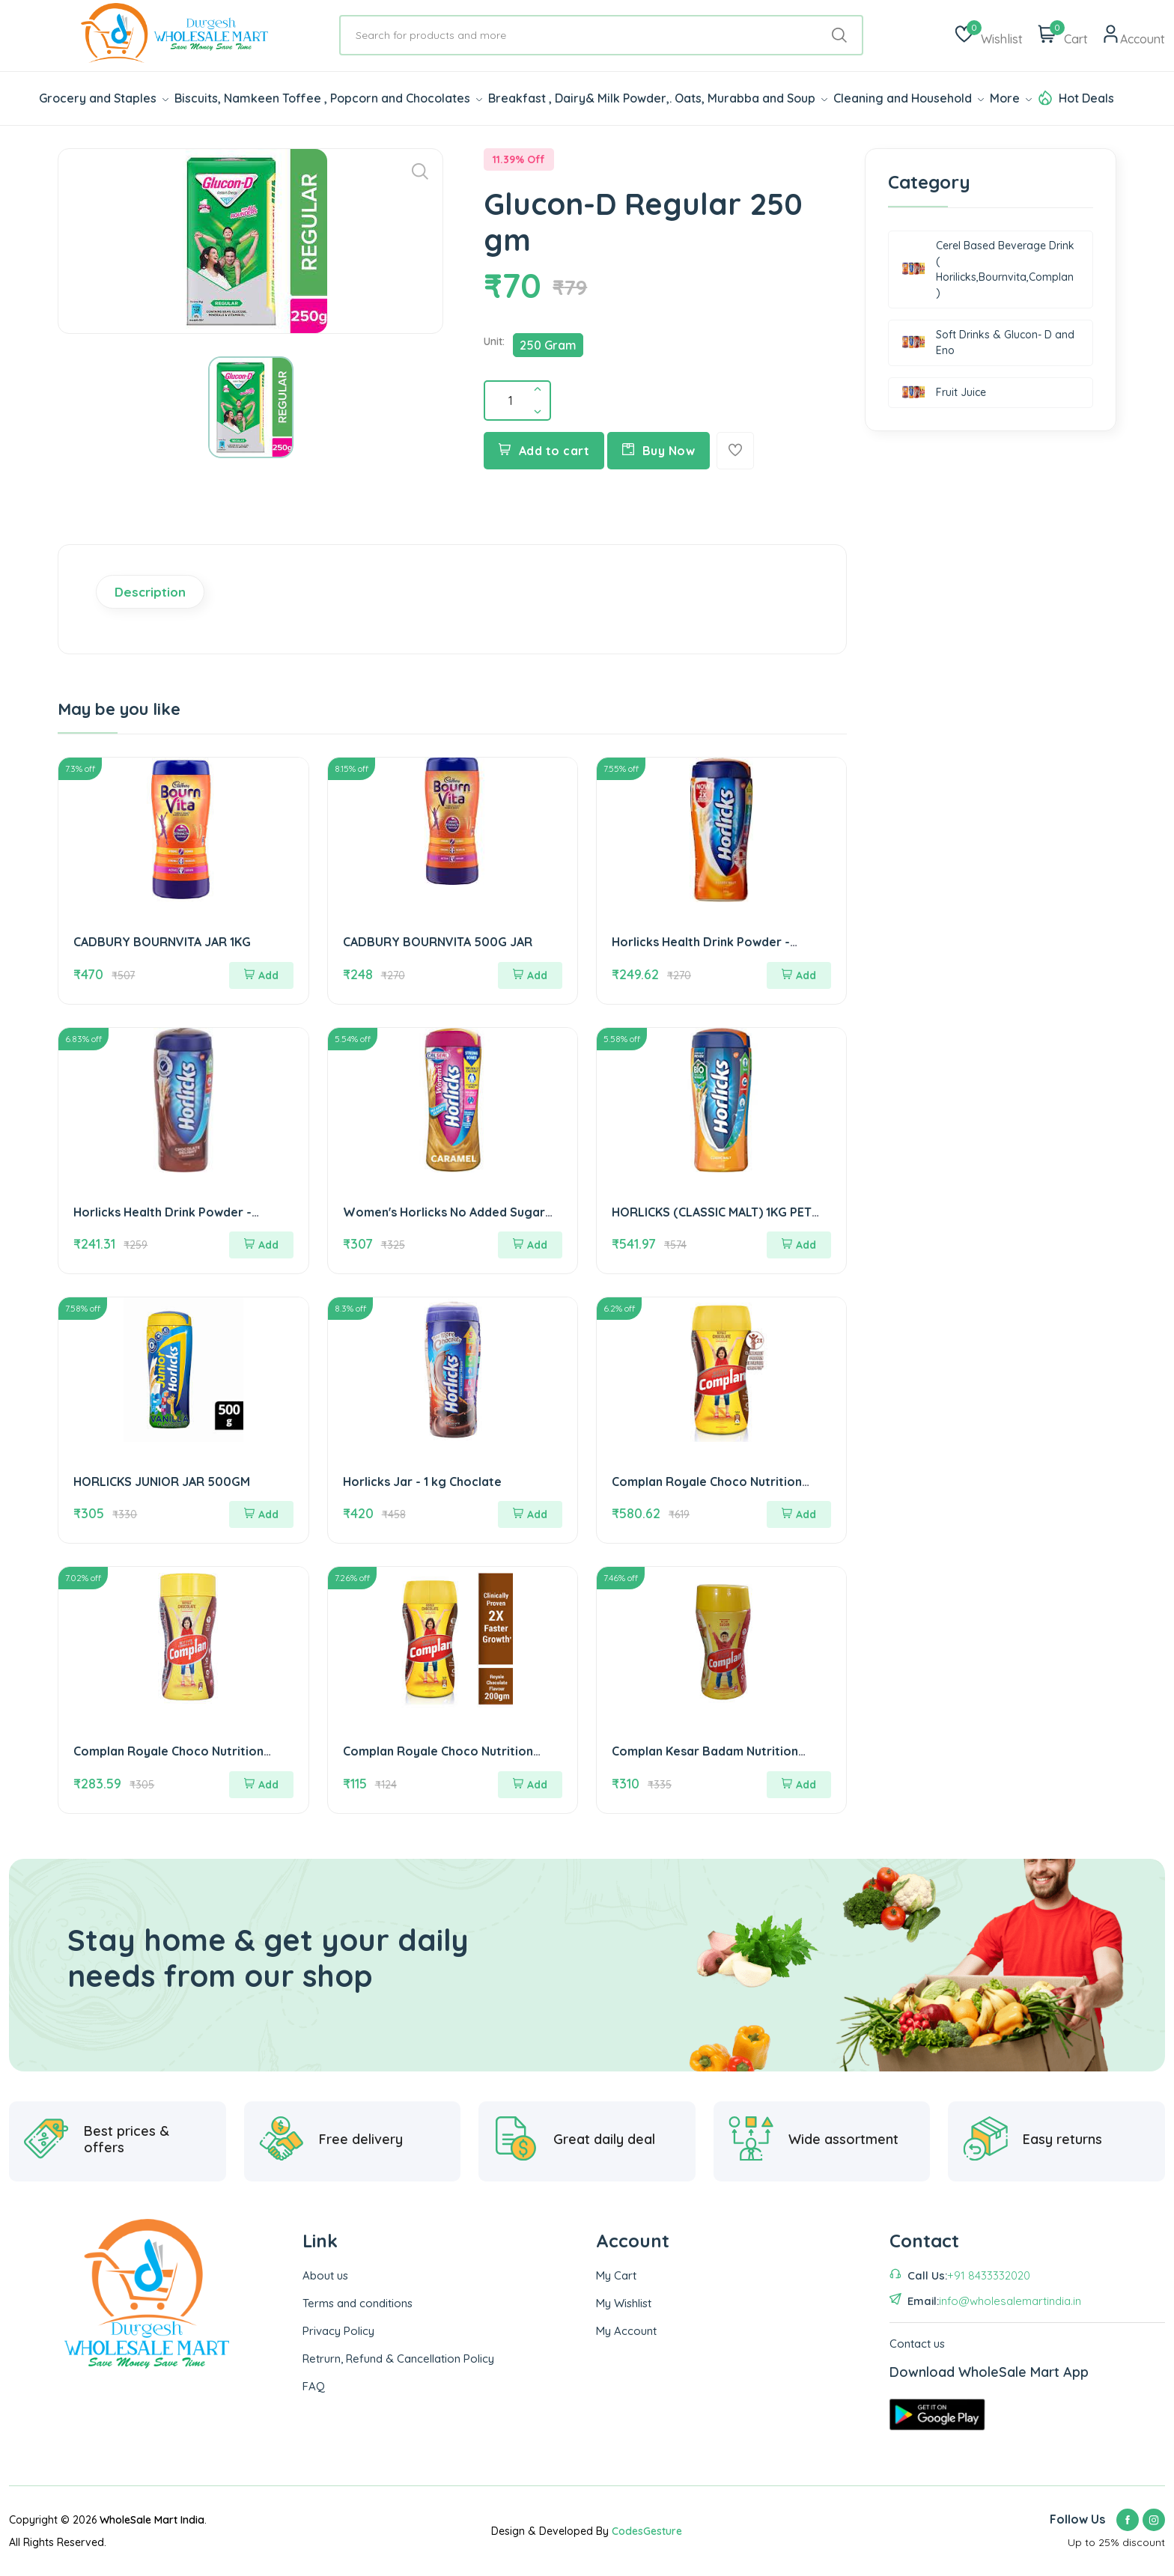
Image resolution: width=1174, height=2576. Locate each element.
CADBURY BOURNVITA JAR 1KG (162, 941)
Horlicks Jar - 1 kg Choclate (422, 1481)
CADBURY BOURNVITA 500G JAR (437, 941)
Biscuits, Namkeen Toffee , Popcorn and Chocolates (328, 98)
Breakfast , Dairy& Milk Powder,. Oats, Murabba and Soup (657, 98)
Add (261, 975)
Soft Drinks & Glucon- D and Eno (988, 342)
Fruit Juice (944, 393)
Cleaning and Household (908, 98)
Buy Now (658, 450)
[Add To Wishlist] (735, 450)
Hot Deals (1086, 98)
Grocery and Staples (103, 98)
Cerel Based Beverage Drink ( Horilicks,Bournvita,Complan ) (988, 269)
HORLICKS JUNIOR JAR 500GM (161, 1481)
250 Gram (548, 345)
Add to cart (544, 450)
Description (150, 592)
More (1011, 98)
